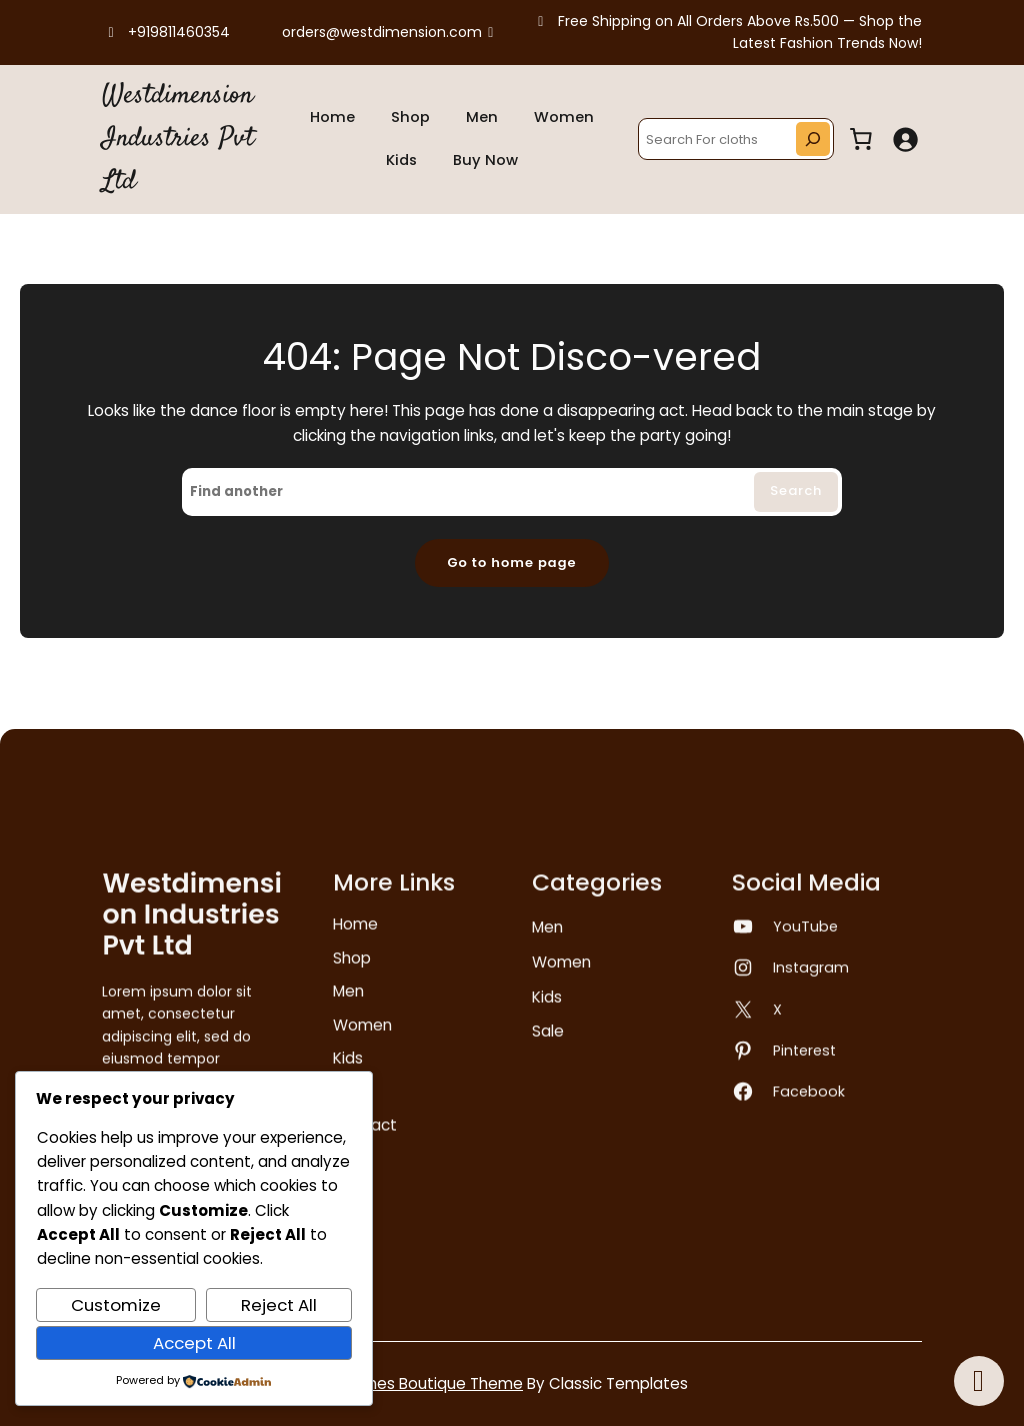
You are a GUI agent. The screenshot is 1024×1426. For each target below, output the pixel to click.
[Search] (813, 139)
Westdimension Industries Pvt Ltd (178, 139)
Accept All (194, 1343)
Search (796, 490)
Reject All (279, 1305)
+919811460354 (166, 32)
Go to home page (511, 562)
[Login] (905, 139)
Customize (116, 1305)
